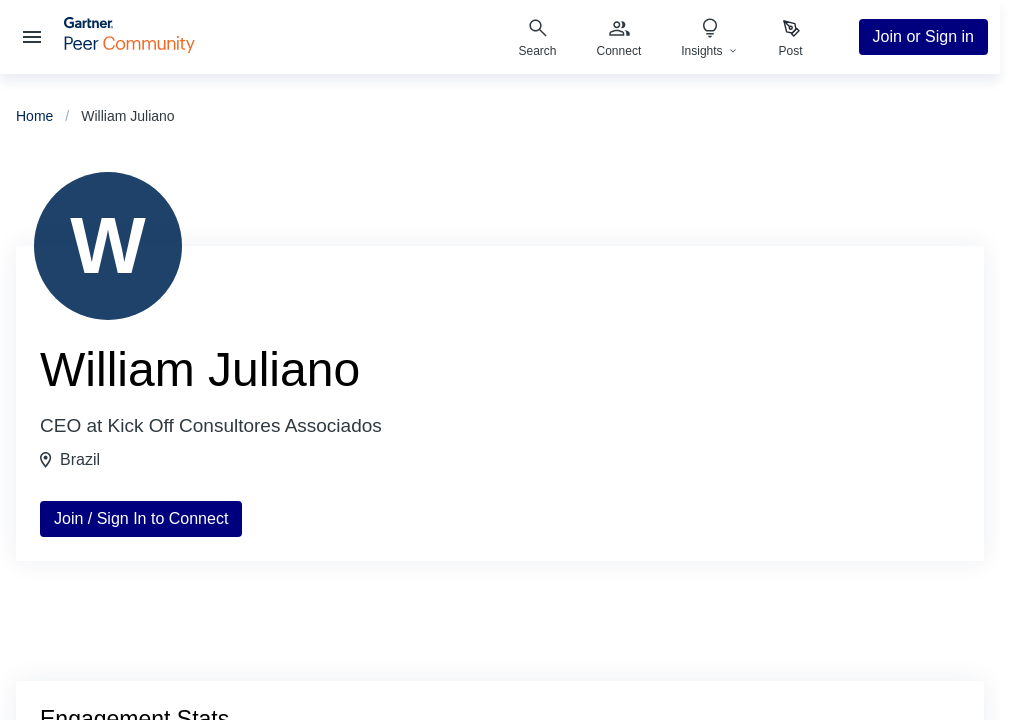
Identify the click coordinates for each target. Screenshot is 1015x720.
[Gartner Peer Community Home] (129, 47)
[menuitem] (619, 37)
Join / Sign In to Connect (141, 518)
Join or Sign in (923, 36)
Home (34, 116)
